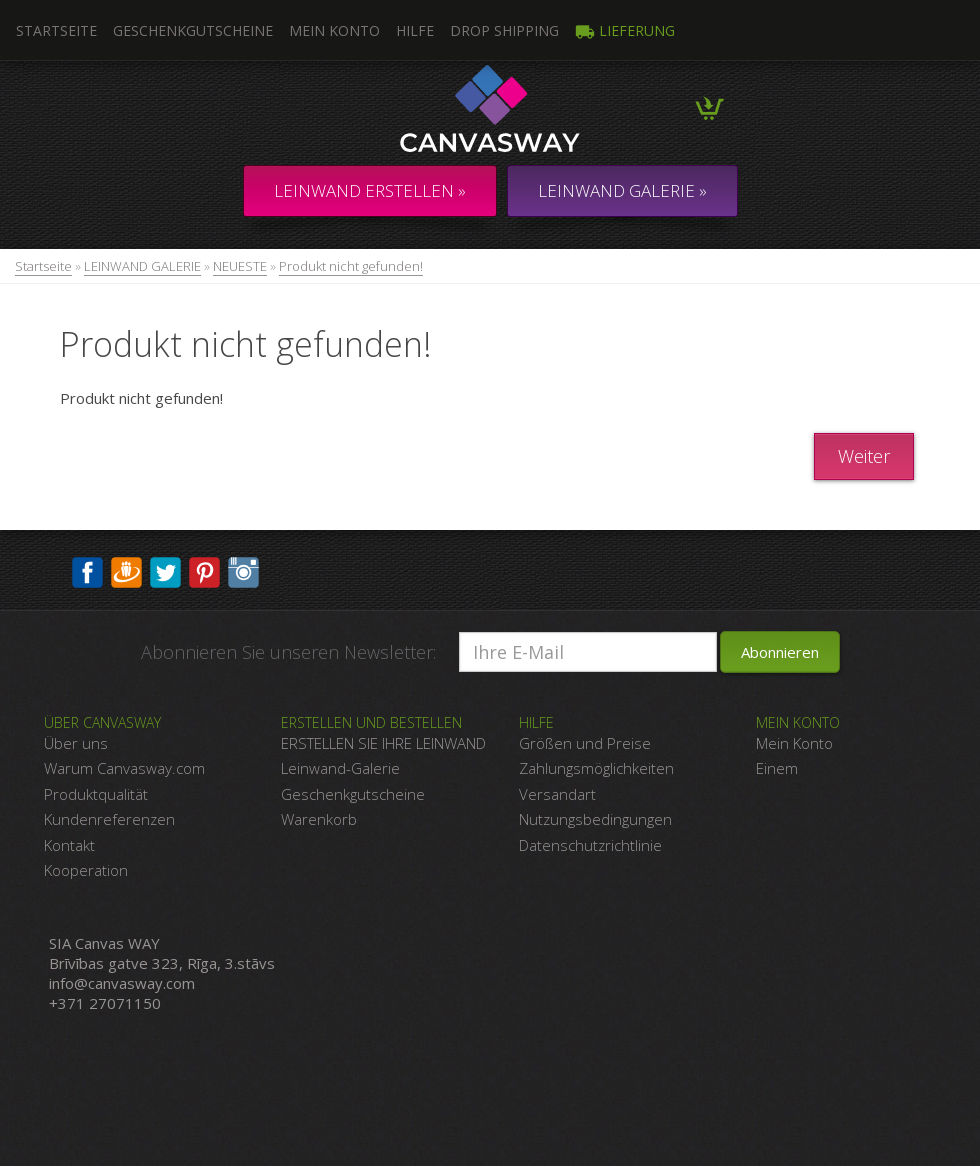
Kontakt (69, 845)
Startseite (43, 266)
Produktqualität (96, 794)
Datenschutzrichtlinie (590, 845)
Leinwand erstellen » (370, 190)
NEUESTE (240, 266)
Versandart (557, 794)
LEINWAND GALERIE (142, 266)
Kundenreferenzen (109, 819)
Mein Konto (334, 30)
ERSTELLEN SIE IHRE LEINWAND (383, 743)
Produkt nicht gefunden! (351, 266)
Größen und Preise (585, 743)
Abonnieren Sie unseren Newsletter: (288, 652)
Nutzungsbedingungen (595, 819)
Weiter (864, 456)
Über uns (76, 743)
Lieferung (625, 30)
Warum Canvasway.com (124, 768)
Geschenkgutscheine (193, 30)
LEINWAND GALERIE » (622, 190)
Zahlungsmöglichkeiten (596, 768)
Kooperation (86, 870)
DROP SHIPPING (504, 30)
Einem (777, 768)
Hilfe (415, 30)
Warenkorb (319, 819)
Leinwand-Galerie (340, 768)
